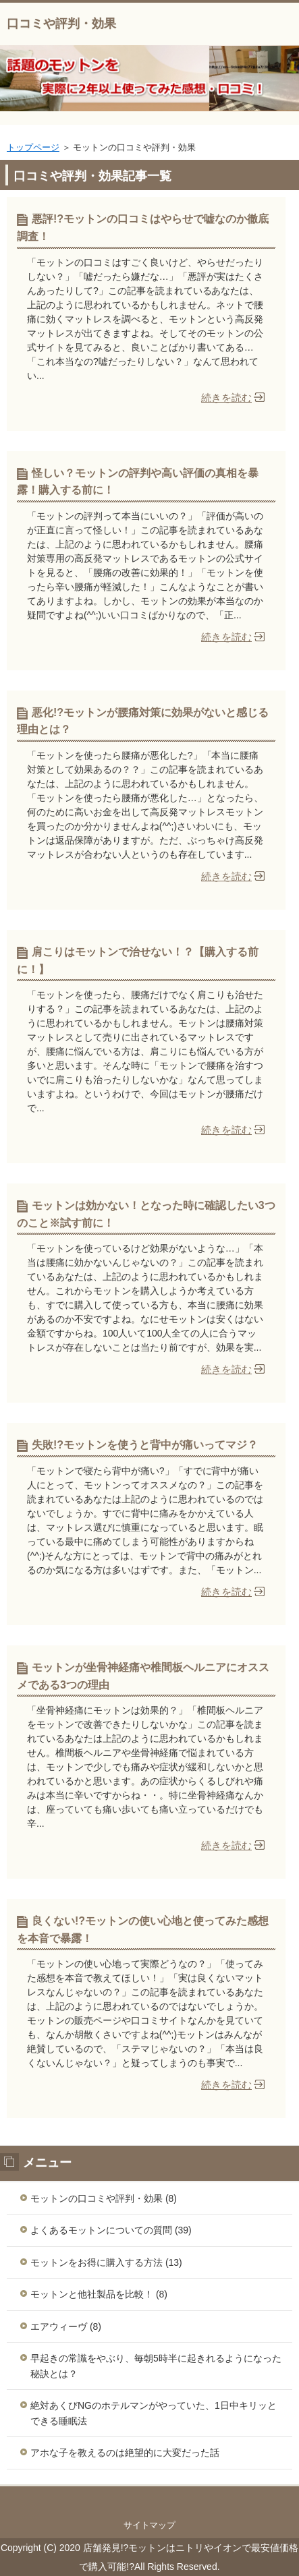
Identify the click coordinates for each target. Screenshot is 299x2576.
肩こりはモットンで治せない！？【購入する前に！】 (138, 960)
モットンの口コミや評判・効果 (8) (103, 2198)
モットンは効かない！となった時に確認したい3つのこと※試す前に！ (146, 1214)
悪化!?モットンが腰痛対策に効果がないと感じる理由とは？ (143, 721)
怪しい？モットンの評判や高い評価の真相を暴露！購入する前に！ (138, 481)
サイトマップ (150, 2525)
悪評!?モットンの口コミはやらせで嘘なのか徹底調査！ (143, 227)
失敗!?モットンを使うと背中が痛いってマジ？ (145, 1445)
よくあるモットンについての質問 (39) (111, 2230)
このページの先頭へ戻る (149, 2499)
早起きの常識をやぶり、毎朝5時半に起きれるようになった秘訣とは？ (155, 2366)
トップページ (33, 147)
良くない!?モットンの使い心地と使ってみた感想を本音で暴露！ (143, 1929)
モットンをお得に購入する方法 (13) (106, 2262)
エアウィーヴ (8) (65, 2326)
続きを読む (226, 397)
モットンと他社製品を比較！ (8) (98, 2294)
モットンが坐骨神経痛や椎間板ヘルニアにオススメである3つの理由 (143, 1676)
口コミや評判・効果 (61, 23)
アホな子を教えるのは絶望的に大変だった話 (124, 2452)
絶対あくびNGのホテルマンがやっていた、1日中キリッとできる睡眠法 (153, 2413)
